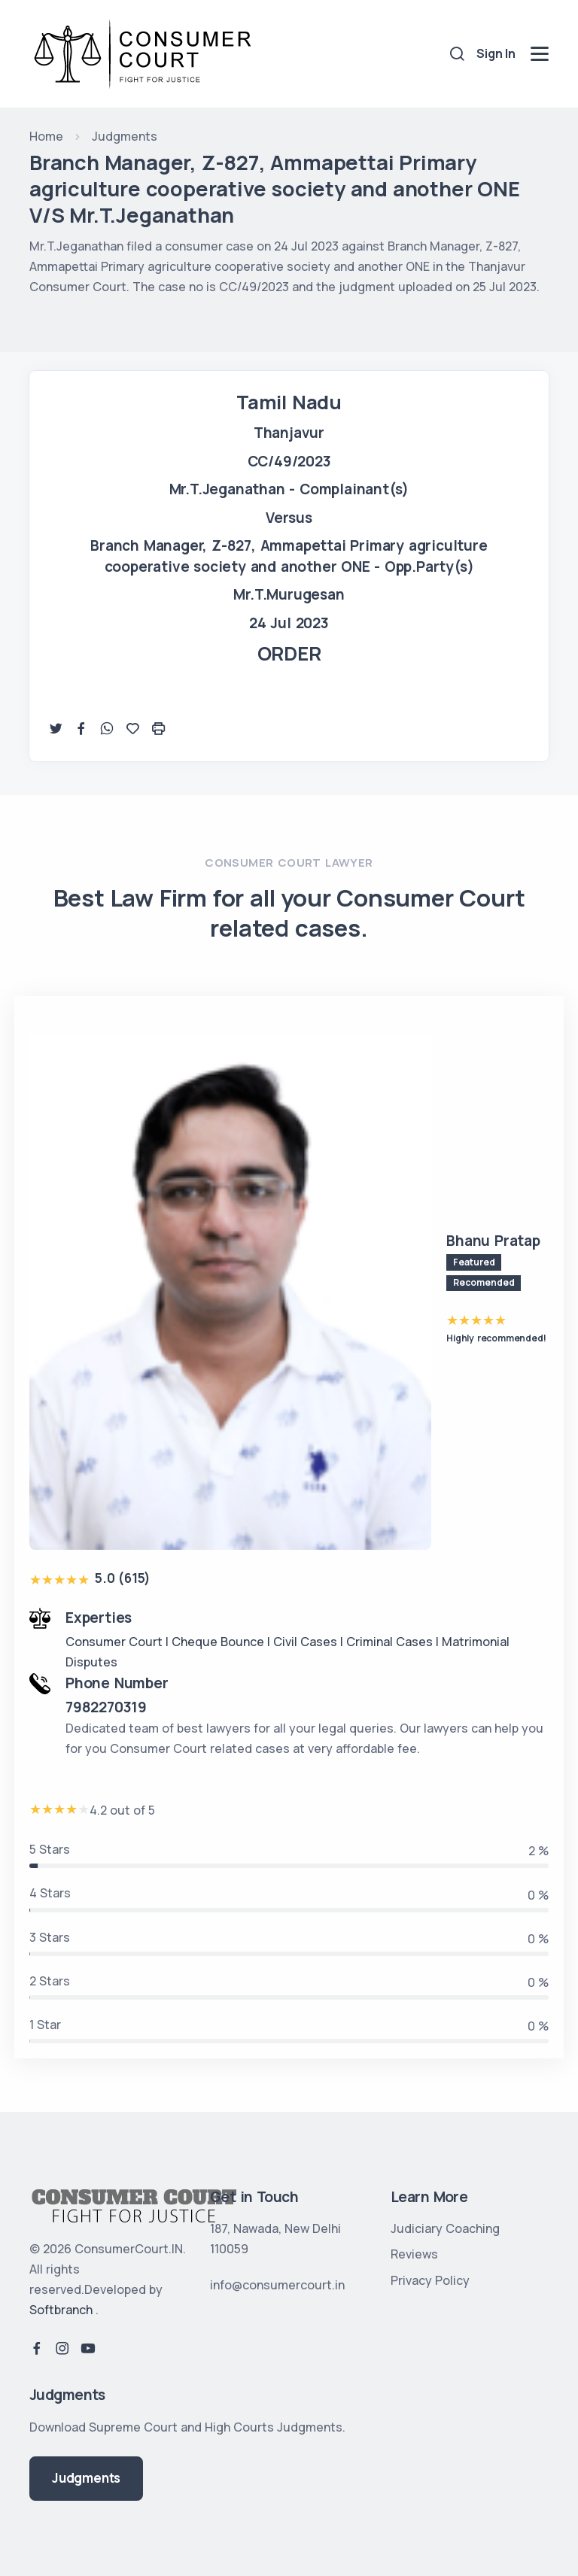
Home (46, 136)
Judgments (124, 136)
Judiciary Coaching (445, 2228)
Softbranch (61, 2309)
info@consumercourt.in (277, 2285)
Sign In (496, 53)
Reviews (414, 2254)
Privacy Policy (430, 2280)
